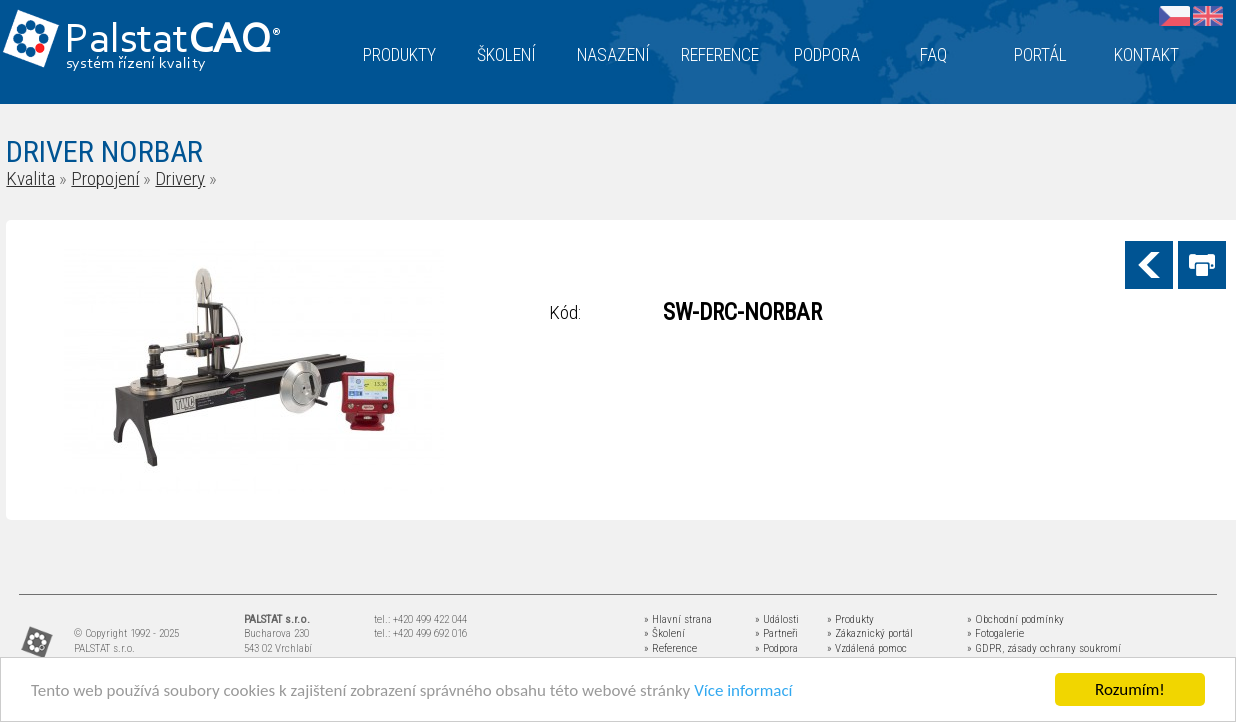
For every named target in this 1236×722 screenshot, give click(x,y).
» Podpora (776, 648)
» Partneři (776, 633)
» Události (777, 619)
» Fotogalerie (995, 633)
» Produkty (850, 619)
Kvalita (30, 178)
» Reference (670, 648)
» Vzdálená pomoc (867, 648)
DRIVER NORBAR (104, 151)
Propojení (105, 178)
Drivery (180, 178)
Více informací (743, 690)
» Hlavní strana (678, 619)
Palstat (172, 41)
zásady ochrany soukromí (1064, 648)
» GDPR (984, 648)
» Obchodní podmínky (1015, 619)
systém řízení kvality (136, 64)
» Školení (664, 633)
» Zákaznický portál (870, 633)
